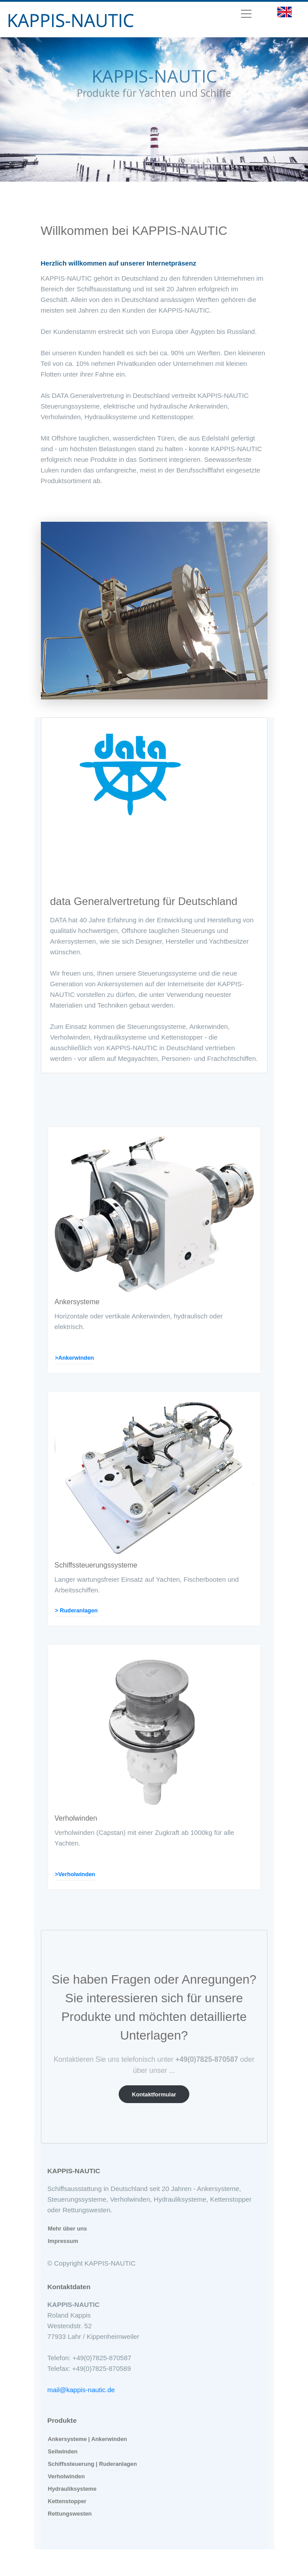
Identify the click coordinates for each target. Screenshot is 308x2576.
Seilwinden (63, 2451)
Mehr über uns (67, 2228)
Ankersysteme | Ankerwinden (87, 2439)
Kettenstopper (67, 2501)
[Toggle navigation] (246, 13)
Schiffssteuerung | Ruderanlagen (92, 2464)
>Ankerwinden (74, 1357)
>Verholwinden (75, 1874)
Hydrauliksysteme (72, 2488)
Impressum (63, 2241)
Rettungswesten (70, 2513)
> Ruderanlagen (76, 1610)
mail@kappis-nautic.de (81, 2389)
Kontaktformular (154, 2094)
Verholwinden (66, 2476)
